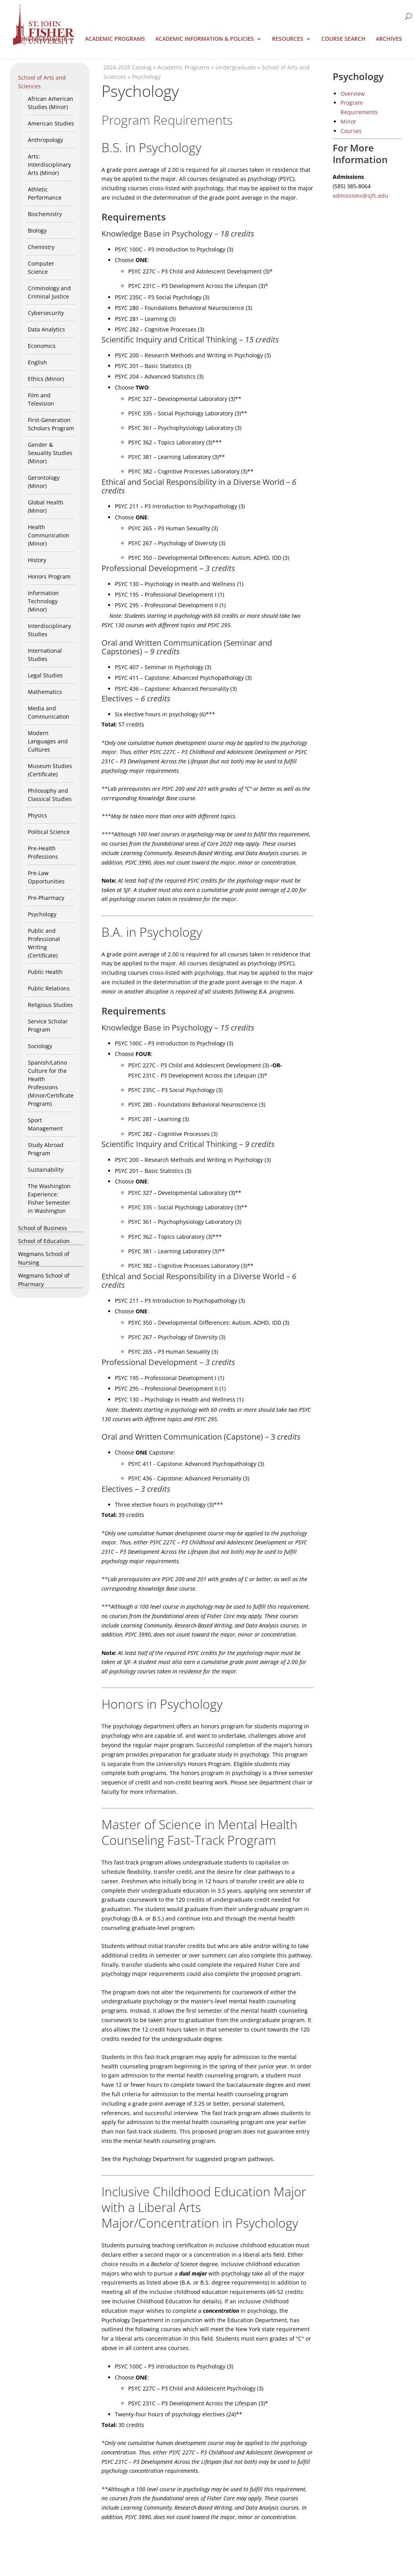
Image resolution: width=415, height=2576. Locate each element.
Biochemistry (45, 214)
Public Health (45, 972)
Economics (42, 346)
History (37, 560)
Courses (351, 131)
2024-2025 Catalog (127, 67)
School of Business (42, 1228)
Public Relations (49, 988)
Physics (37, 815)
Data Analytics (46, 329)
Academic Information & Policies (204, 39)
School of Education (44, 1241)
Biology (37, 230)
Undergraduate (43, 39)
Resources (287, 39)
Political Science (49, 832)
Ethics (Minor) (46, 378)
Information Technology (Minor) (43, 601)
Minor (348, 121)
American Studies (51, 123)
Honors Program (49, 576)
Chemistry (41, 247)
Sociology (40, 1046)
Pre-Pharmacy (46, 897)
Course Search (343, 39)
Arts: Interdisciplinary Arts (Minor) (49, 165)
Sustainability (45, 1169)
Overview (353, 93)
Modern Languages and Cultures (48, 741)
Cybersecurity (46, 313)
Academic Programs (115, 39)
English (37, 362)
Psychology (42, 914)
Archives (389, 39)
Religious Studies (50, 1005)
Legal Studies (45, 675)
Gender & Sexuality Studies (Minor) (50, 453)
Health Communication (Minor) (48, 535)
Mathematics (45, 691)
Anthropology (45, 140)
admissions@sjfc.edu (360, 195)
